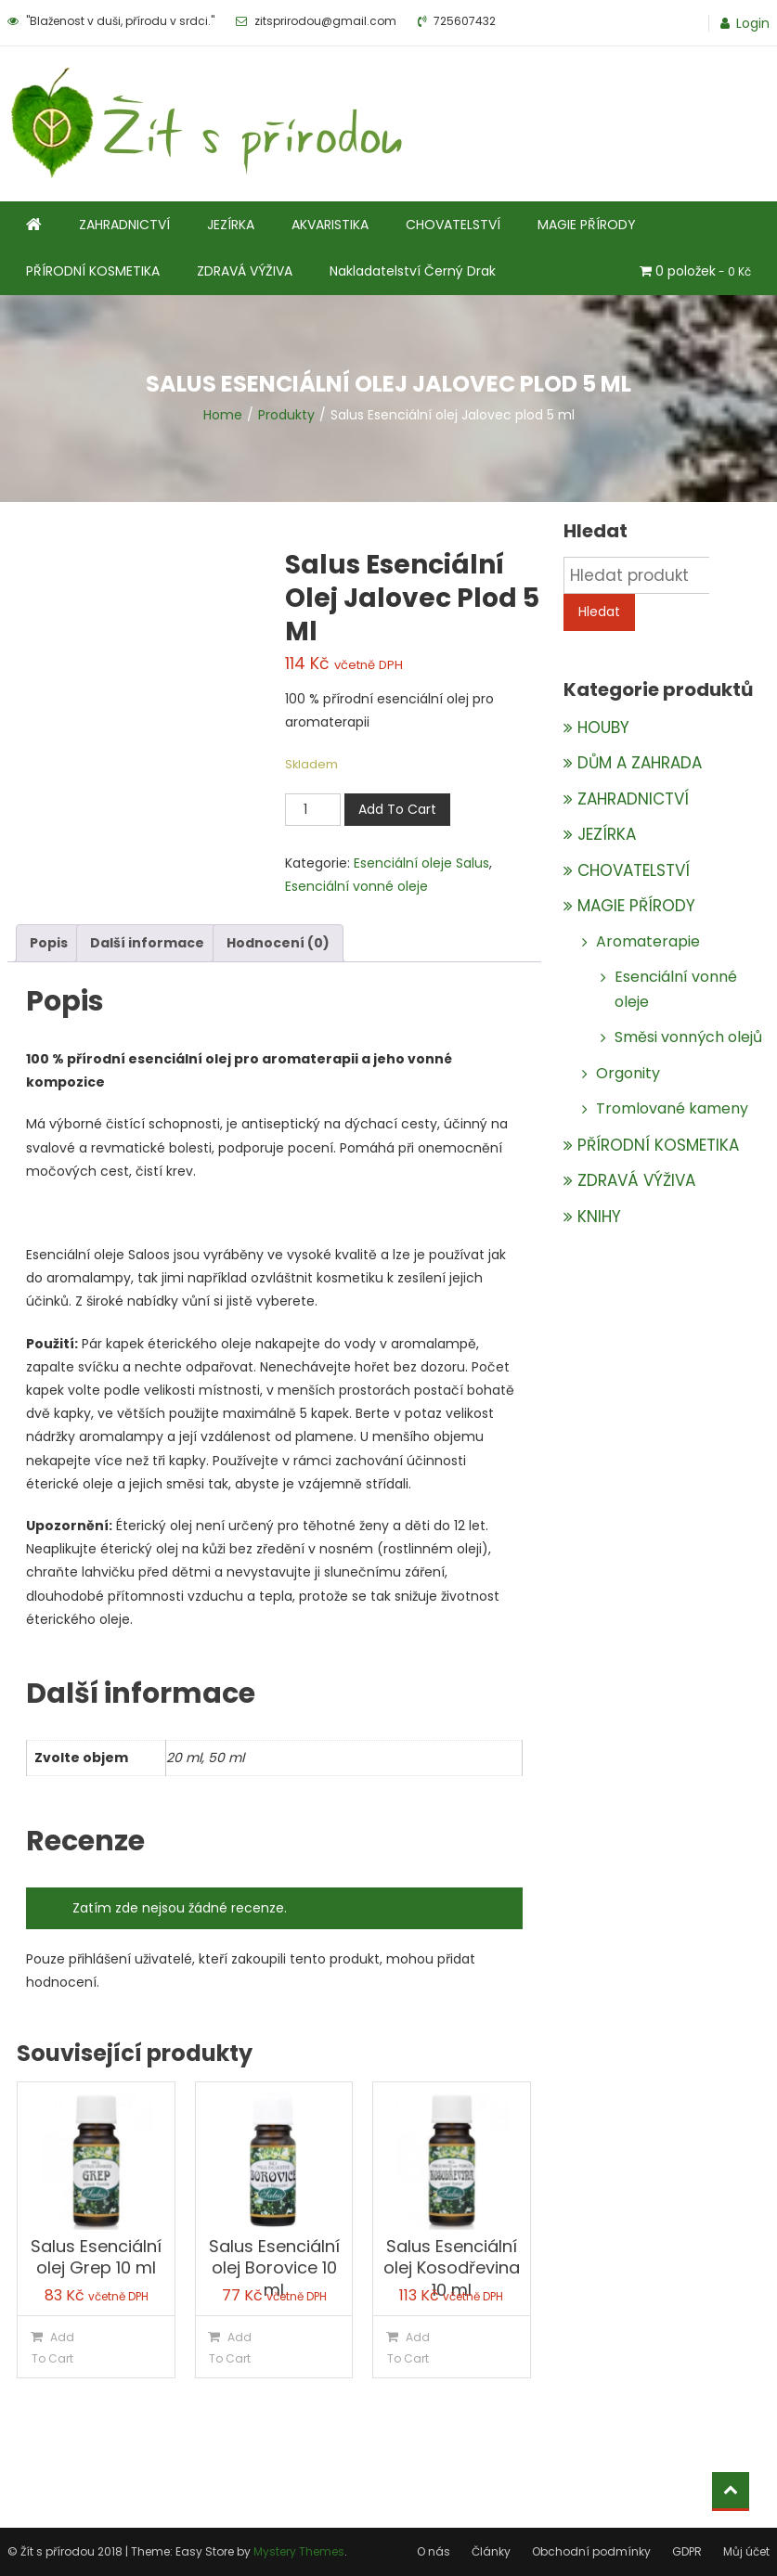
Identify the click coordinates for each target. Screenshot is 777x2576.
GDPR (687, 2551)
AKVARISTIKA (330, 224)
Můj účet (746, 2551)
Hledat (599, 611)
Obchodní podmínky (591, 2551)
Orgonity (628, 1073)
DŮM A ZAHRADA (639, 763)
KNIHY (599, 1216)
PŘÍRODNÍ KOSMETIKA (93, 271)
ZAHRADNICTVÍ (124, 224)
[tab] (49, 943)
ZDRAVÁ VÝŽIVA (244, 271)
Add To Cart (397, 809)
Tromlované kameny (672, 1108)
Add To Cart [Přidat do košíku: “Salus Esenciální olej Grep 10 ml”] (53, 2347)
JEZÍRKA (230, 224)
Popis (49, 943)
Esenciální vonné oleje (356, 886)
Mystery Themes (298, 2551)
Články (491, 2551)
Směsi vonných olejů (688, 1037)
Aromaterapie (648, 941)
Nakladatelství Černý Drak (413, 271)
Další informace (147, 943)
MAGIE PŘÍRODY (586, 224)
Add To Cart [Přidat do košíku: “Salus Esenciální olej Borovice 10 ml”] (230, 2347)
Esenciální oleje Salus (421, 863)
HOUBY (603, 727)
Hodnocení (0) (278, 943)
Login (753, 23)
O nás (433, 2551)
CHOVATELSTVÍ (453, 224)
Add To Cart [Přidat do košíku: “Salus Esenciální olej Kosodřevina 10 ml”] (408, 2347)
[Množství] (313, 809)
